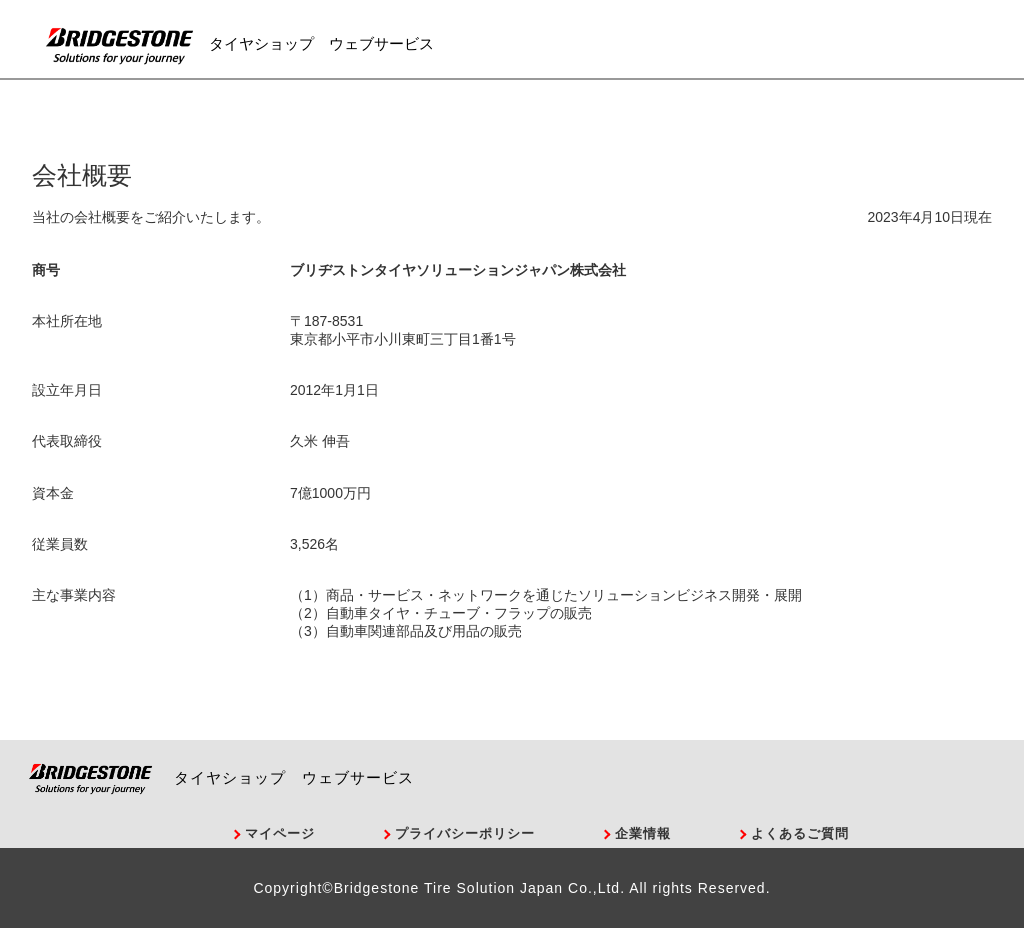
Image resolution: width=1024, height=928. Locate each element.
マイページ (280, 833)
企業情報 (643, 833)
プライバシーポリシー (465, 833)
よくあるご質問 (800, 833)
